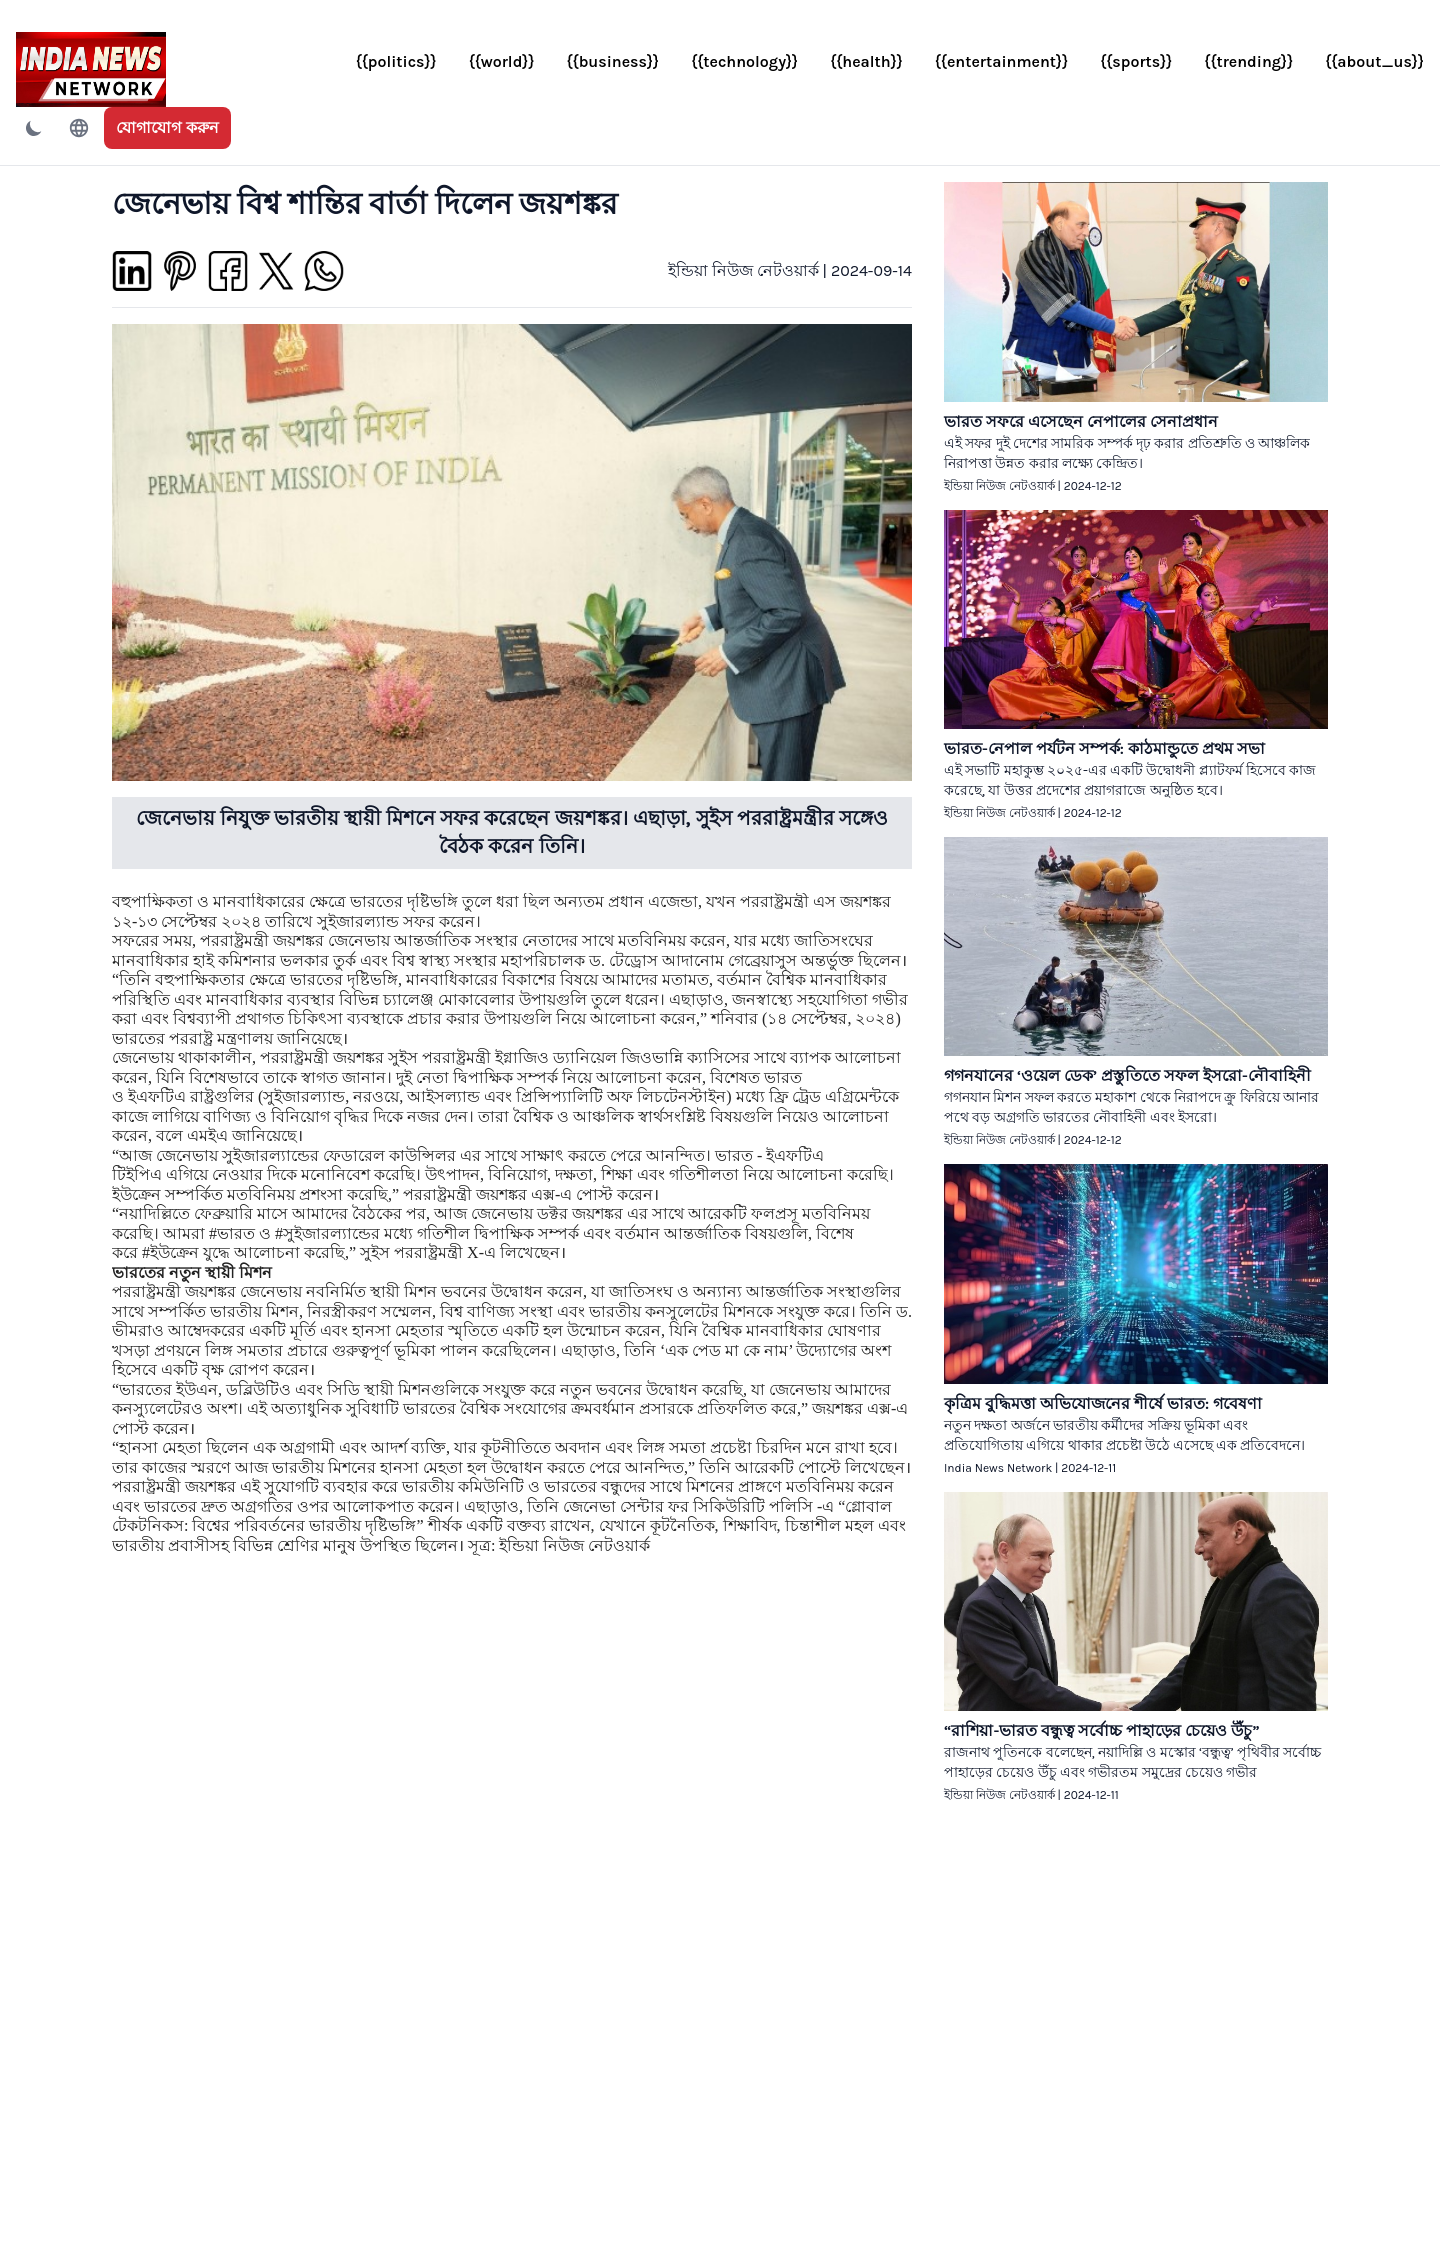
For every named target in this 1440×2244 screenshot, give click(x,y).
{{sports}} (1136, 61)
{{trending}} (1248, 61)
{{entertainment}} (1001, 61)
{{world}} (502, 61)
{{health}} (866, 61)
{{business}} (613, 61)
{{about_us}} (1374, 61)
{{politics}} (396, 61)
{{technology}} (744, 61)
